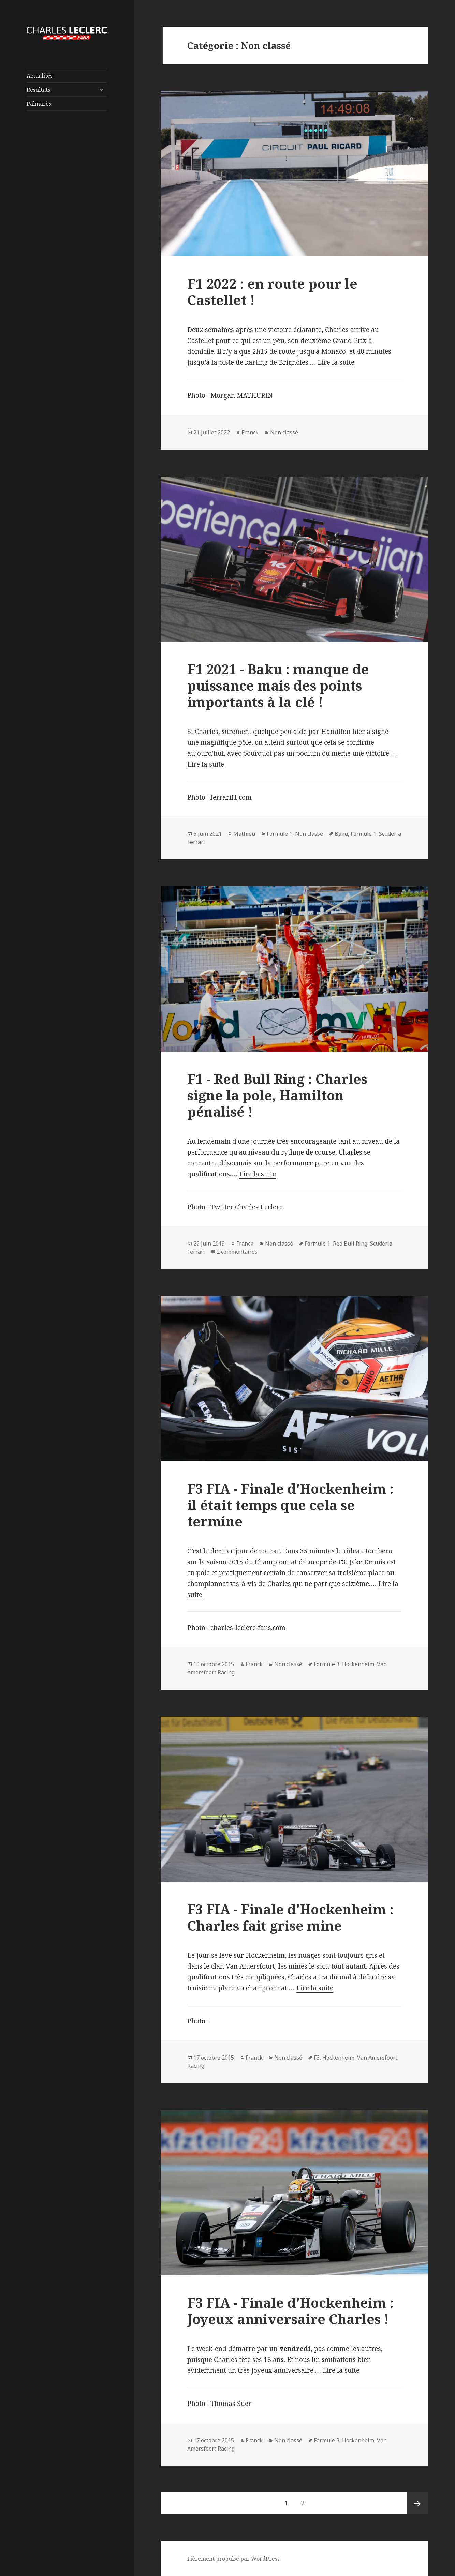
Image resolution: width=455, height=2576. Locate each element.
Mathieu (244, 834)
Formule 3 (326, 1664)
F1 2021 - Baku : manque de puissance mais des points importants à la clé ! (278, 685)
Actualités (40, 75)
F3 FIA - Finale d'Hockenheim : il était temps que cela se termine (290, 1504)
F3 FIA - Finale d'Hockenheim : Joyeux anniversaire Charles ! (290, 2310)
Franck (250, 432)
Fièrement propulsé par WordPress (233, 2558)
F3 (317, 2057)
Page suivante (417, 2503)
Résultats (38, 89)
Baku (341, 834)
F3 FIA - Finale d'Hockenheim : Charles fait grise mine (290, 1917)
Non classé (284, 432)
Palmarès (39, 103)
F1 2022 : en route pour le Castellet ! (272, 291)
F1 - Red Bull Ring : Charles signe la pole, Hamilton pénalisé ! (277, 1095)
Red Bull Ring (350, 1243)
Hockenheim (358, 1664)
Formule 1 (279, 834)
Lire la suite (336, 362)
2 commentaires (237, 1251)
